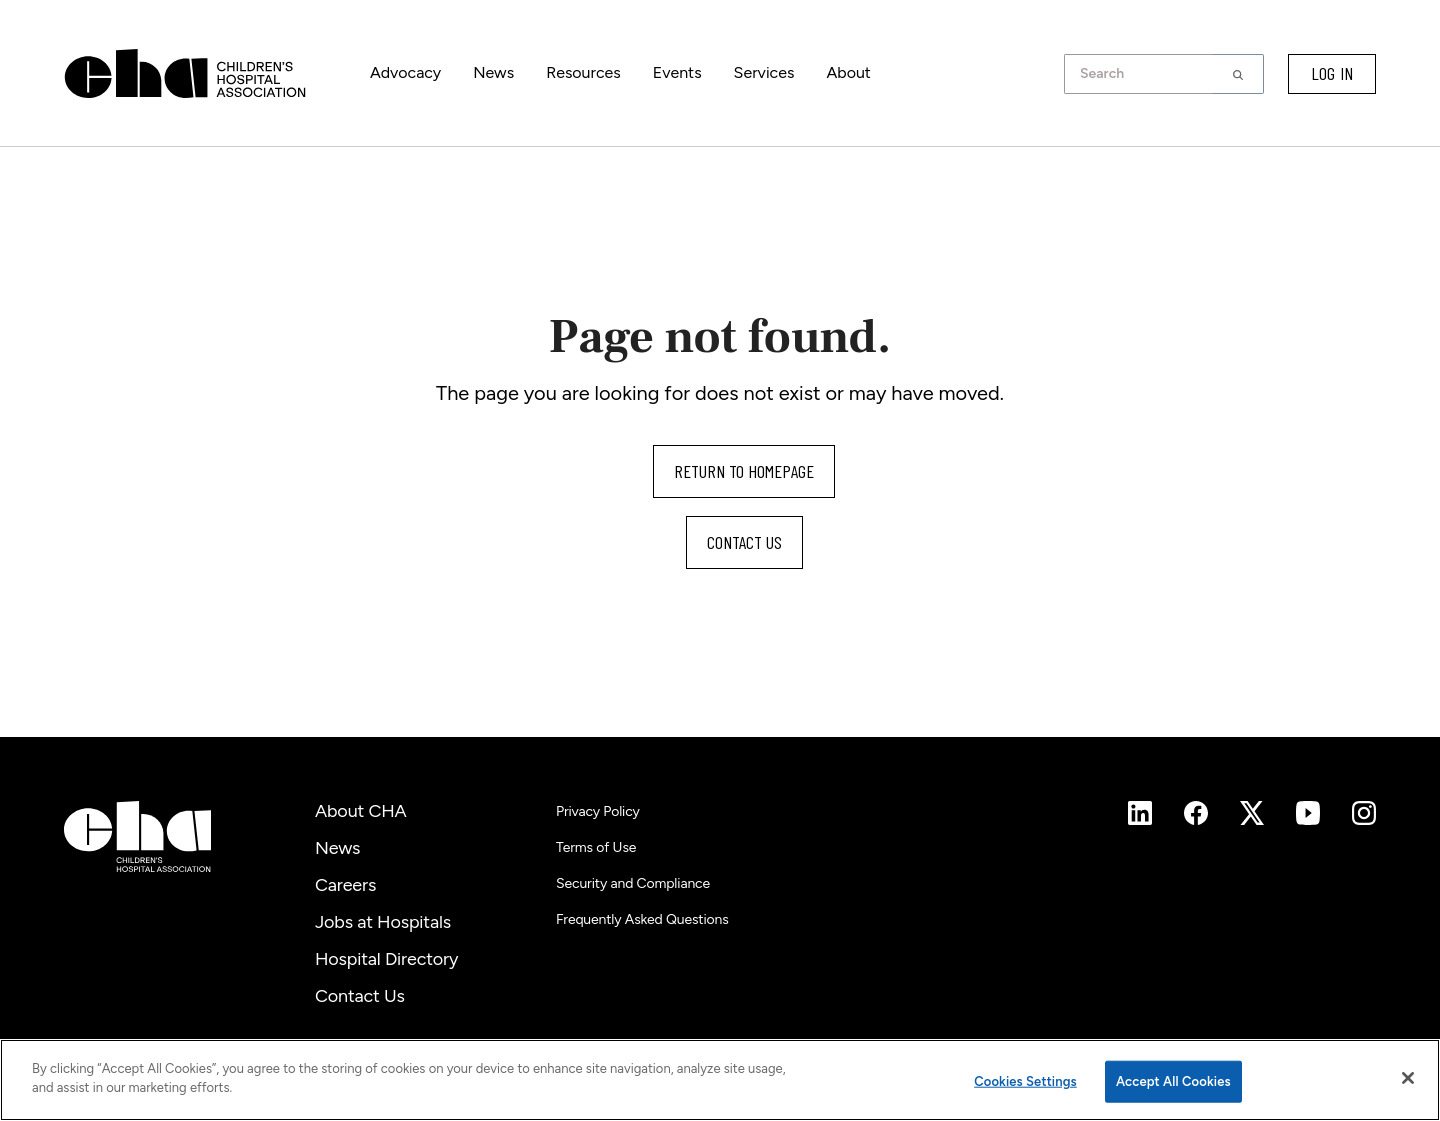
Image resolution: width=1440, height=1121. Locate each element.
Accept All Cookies (1173, 1081)
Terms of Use (596, 847)
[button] (1238, 74)
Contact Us (360, 996)
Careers (345, 885)
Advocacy (405, 72)
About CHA (361, 811)
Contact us (744, 542)
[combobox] (1144, 74)
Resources (583, 72)
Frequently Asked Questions (642, 919)
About (848, 72)
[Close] (1408, 1078)
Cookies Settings (1025, 1081)
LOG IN (1332, 73)
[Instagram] (1140, 813)
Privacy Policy (598, 811)
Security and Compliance (633, 883)
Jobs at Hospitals (383, 922)
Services (764, 72)
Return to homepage (744, 471)
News (493, 72)
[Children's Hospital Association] (137, 836)
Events (677, 72)
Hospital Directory (386, 959)
